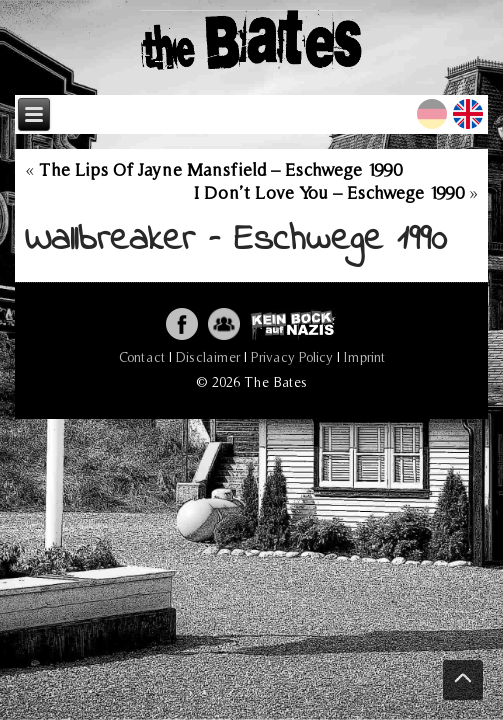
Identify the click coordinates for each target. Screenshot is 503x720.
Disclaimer (208, 357)
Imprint (364, 357)
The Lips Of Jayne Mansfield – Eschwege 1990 (220, 169)
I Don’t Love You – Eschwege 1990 (329, 192)
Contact (142, 357)
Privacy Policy (292, 357)
